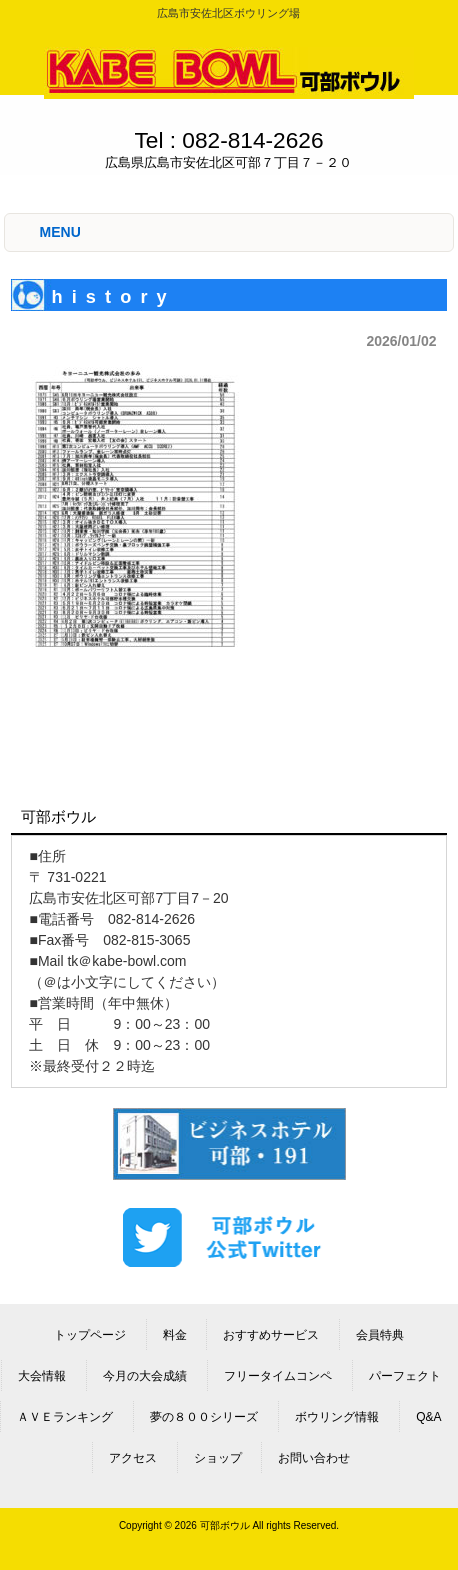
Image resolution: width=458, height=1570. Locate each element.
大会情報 (42, 1376)
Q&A (428, 1417)
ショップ (218, 1458)
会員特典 (380, 1335)
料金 (175, 1335)
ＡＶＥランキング (65, 1417)
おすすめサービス (271, 1335)
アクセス (133, 1458)
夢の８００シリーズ (204, 1417)
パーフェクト (405, 1376)
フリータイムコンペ (278, 1376)
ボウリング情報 (337, 1417)
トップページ (90, 1335)
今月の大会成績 (145, 1376)
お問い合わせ (314, 1458)
